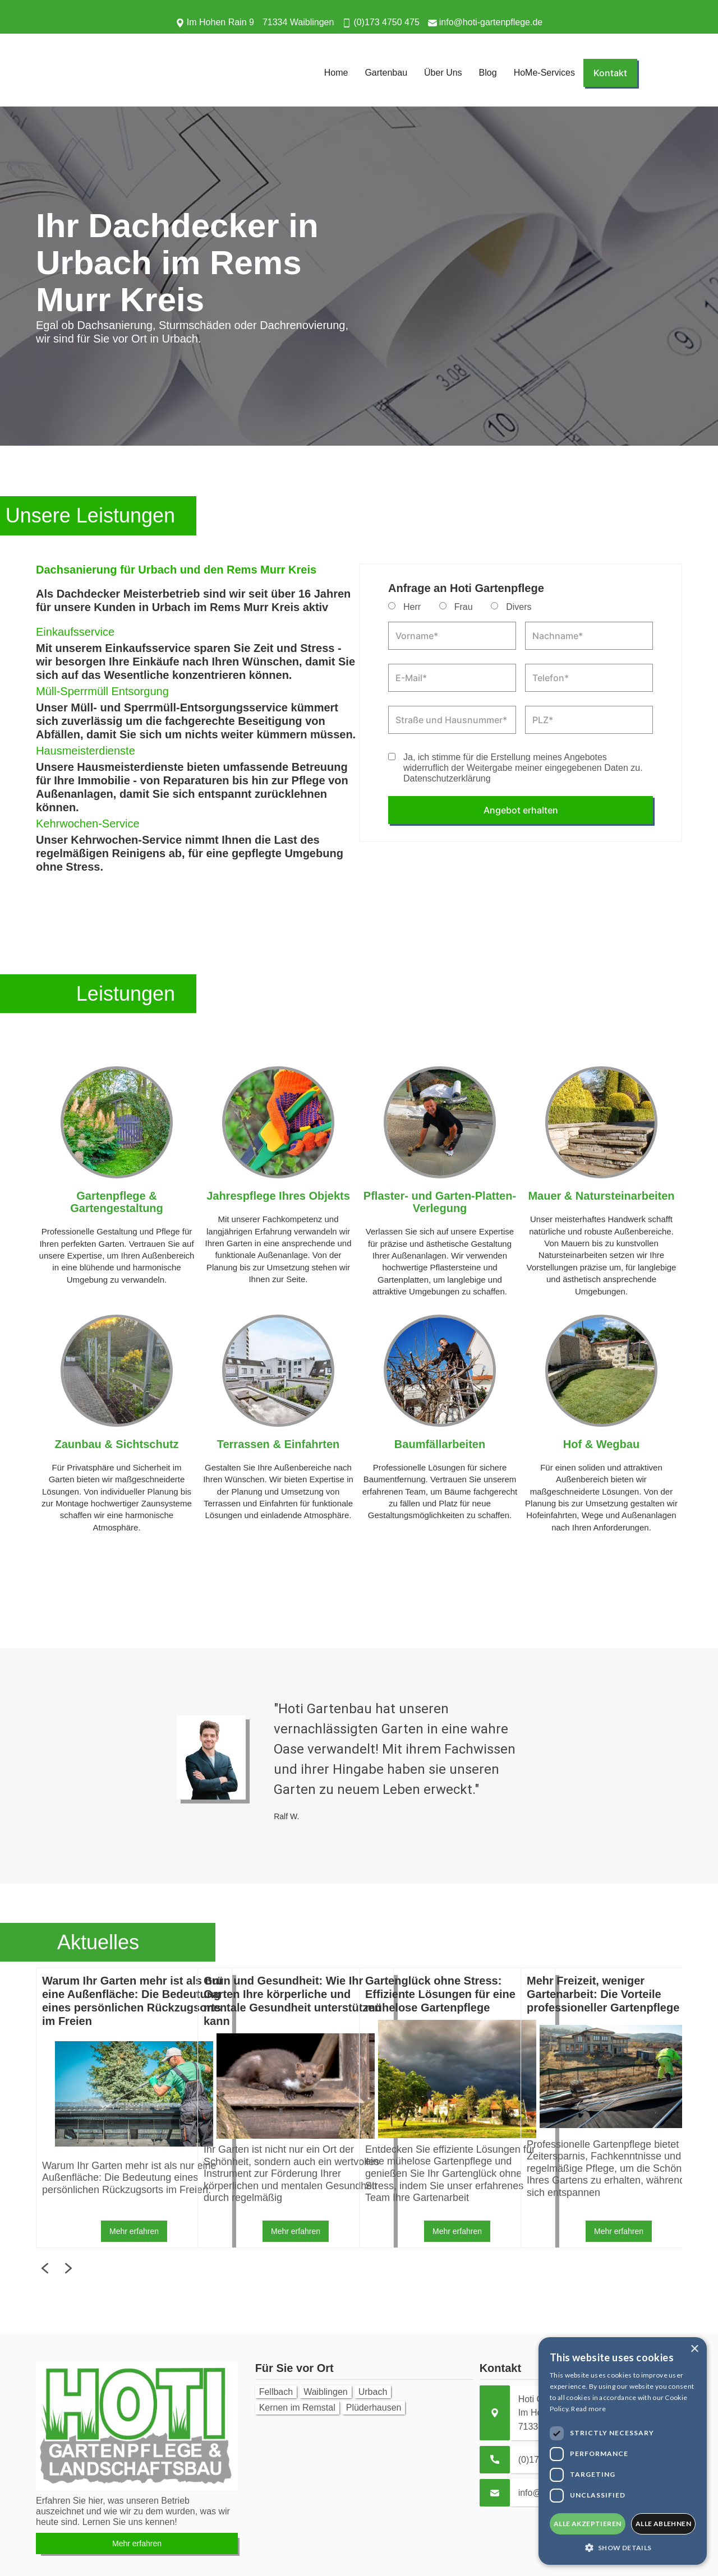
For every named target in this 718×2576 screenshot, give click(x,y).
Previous (27, 2107)
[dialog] (622, 2451)
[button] (623, 2548)
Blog (488, 72)
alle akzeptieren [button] (587, 2523)
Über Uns (443, 72)
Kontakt (610, 72)
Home (336, 72)
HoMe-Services (544, 72)
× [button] (694, 2349)
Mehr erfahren (134, 2231)
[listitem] (116, 2108)
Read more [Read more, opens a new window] (588, 2408)
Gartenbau (386, 72)
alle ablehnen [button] (663, 2523)
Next (690, 2107)
